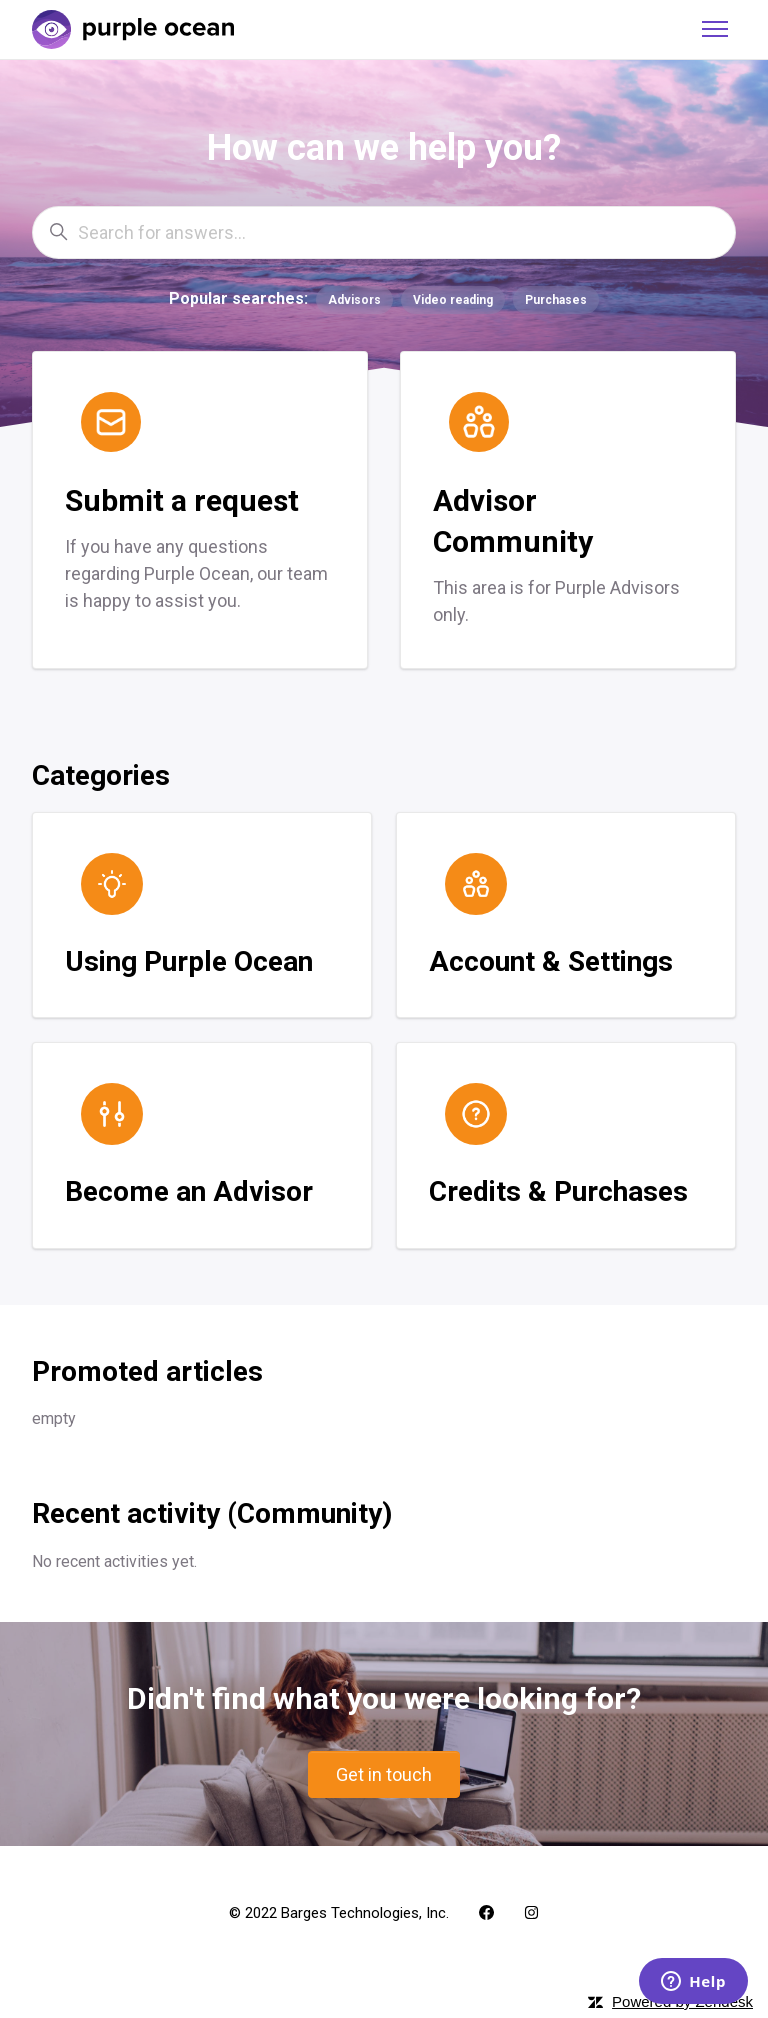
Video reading (453, 300)
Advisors (354, 300)
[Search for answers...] (384, 232)
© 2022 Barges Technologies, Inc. (339, 1913)
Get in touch (384, 1774)
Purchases (556, 300)
